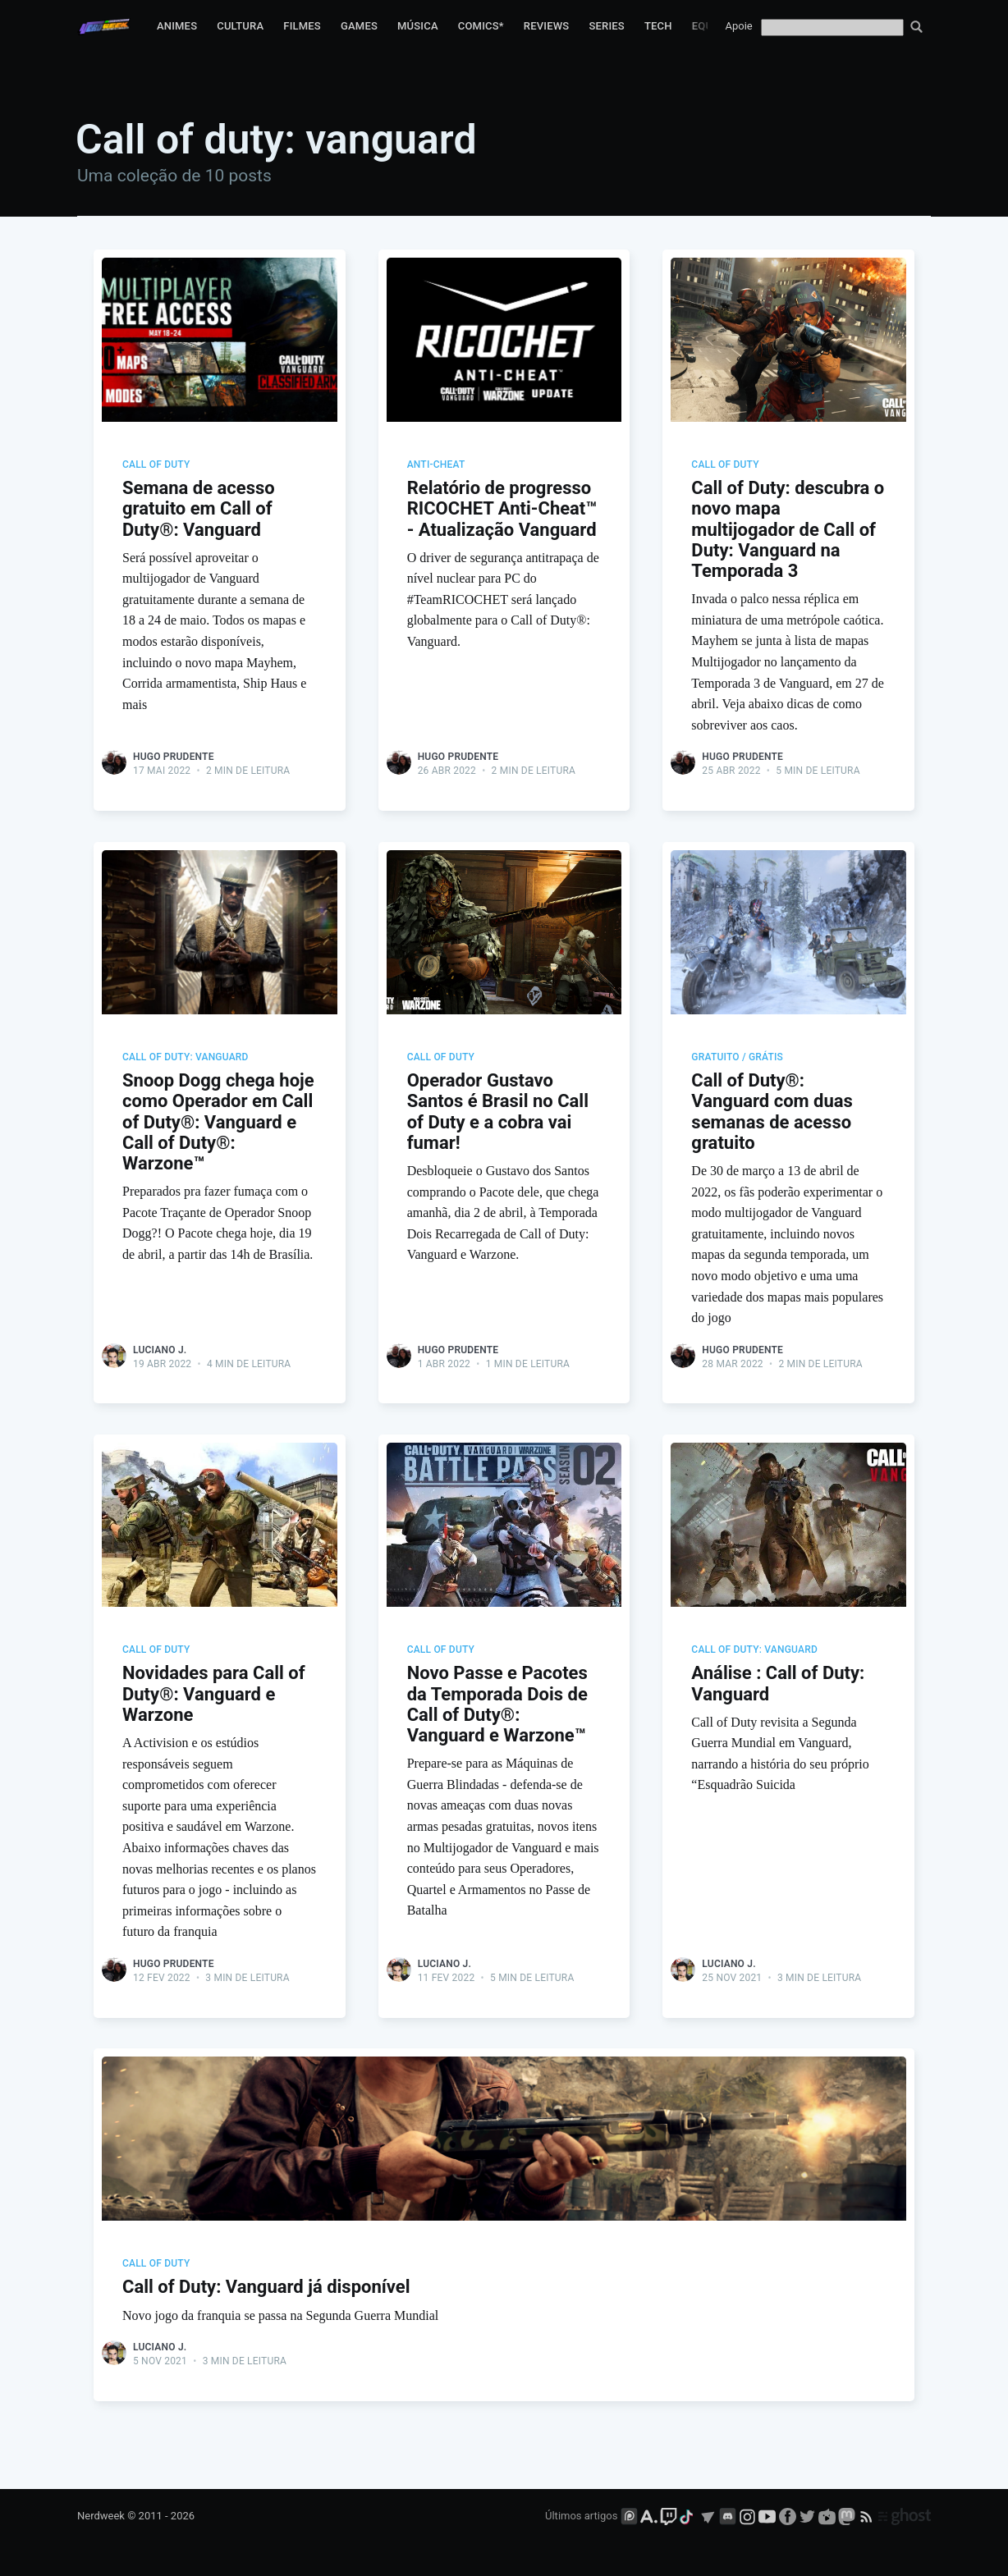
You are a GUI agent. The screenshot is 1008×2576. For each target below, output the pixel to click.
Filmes (302, 26)
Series (607, 26)
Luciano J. (159, 1351)
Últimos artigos (581, 2516)
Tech (658, 26)
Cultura (240, 26)
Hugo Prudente (173, 756)
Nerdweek (101, 2516)
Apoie (739, 26)
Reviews (547, 26)
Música (417, 26)
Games (359, 26)
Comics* (481, 26)
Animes (177, 26)
